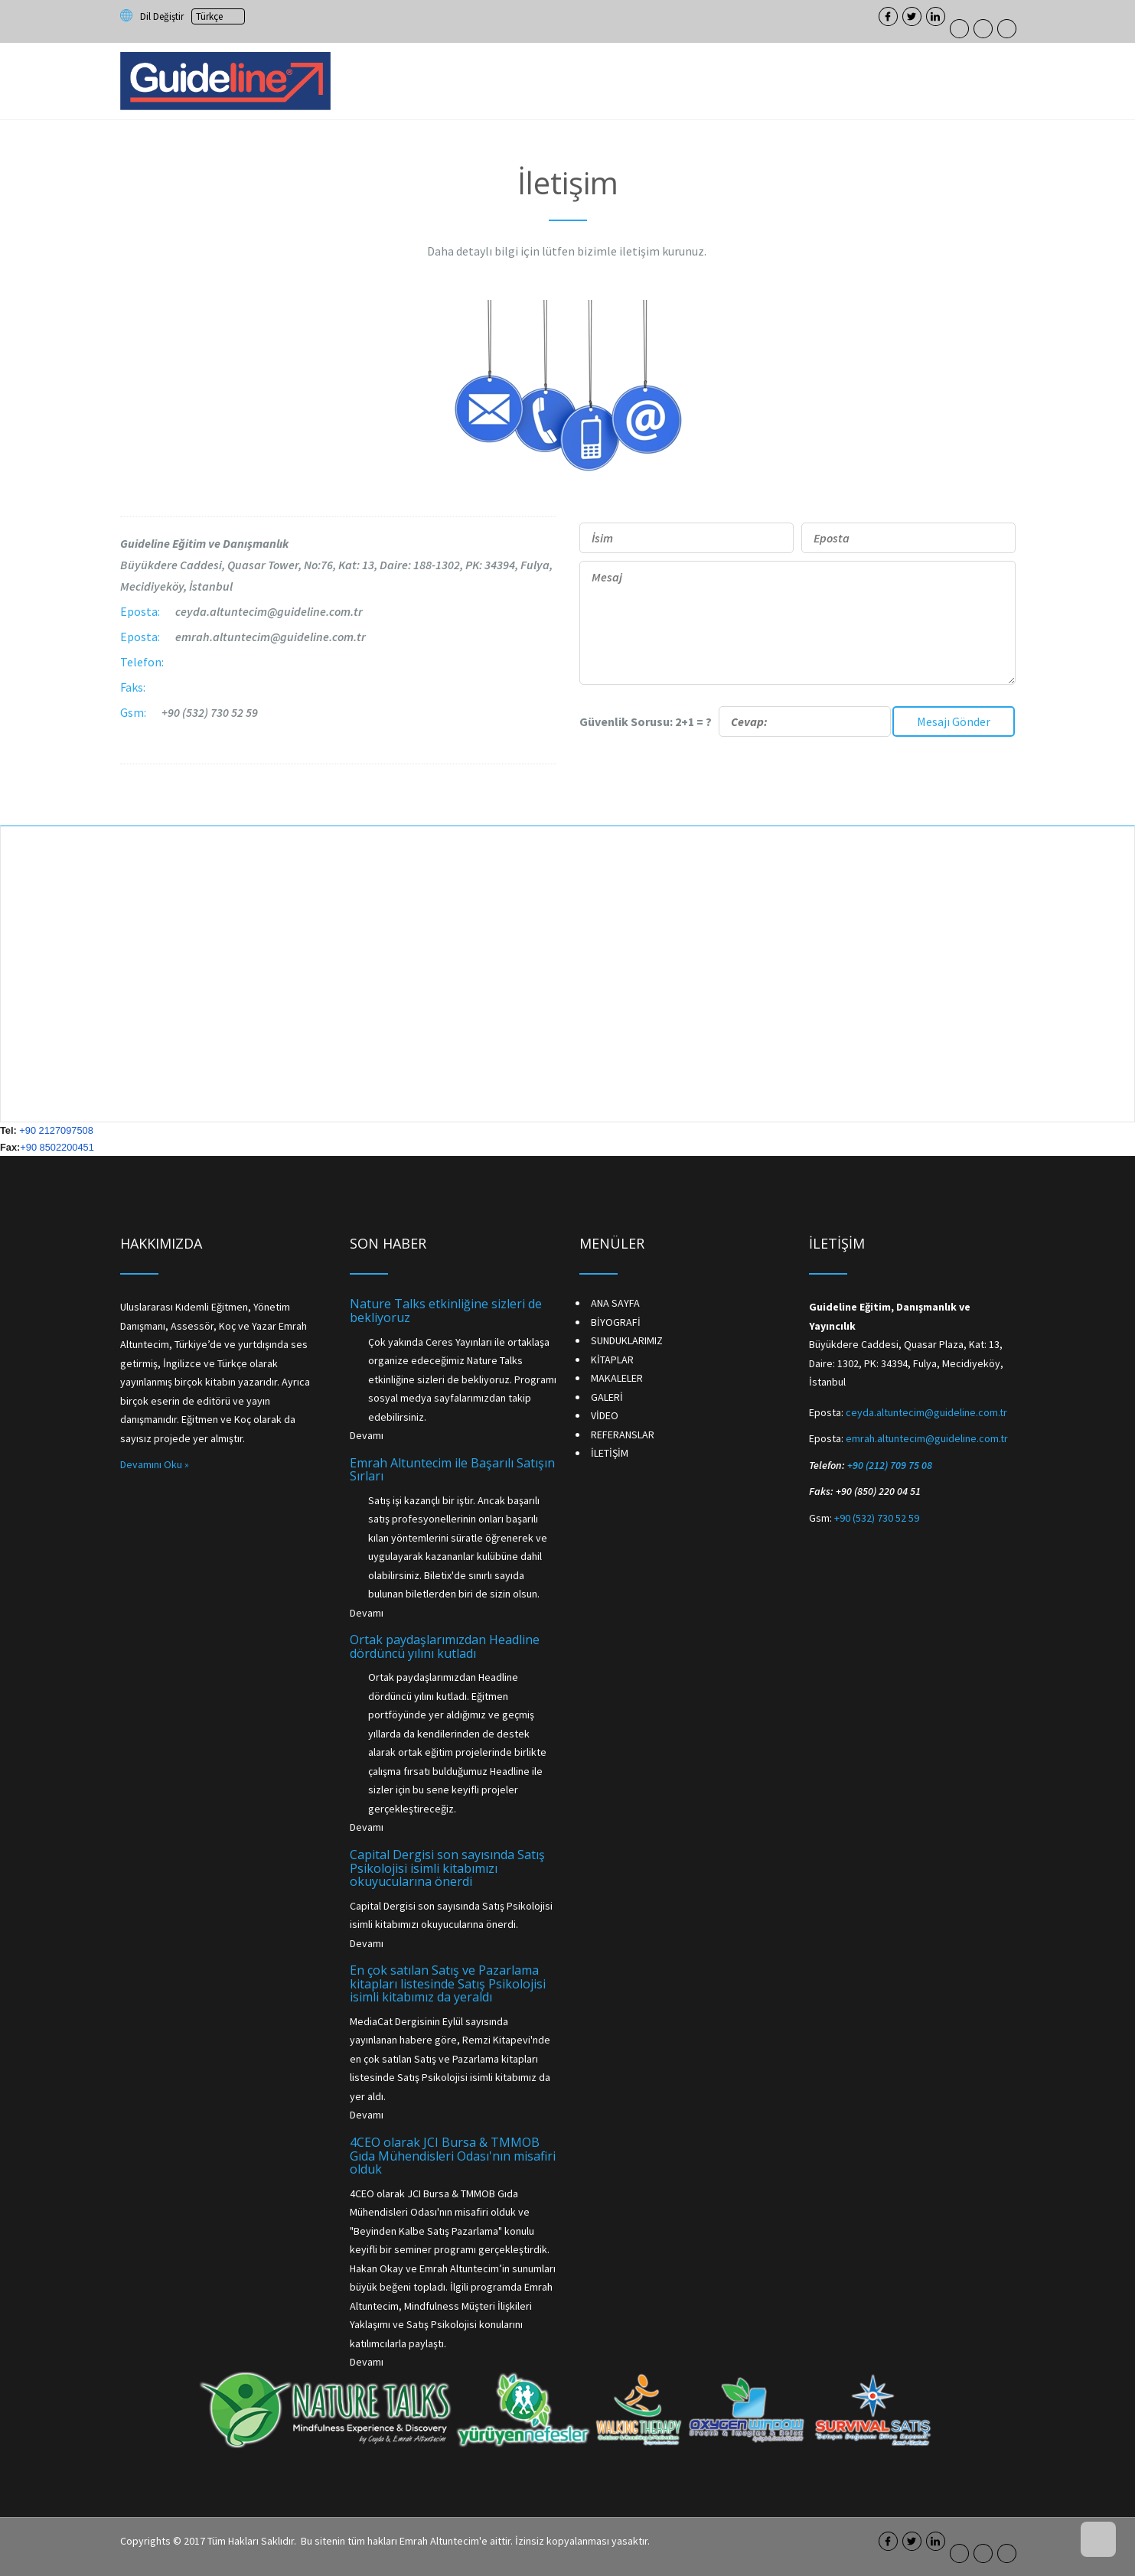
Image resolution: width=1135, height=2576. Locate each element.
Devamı (366, 1435)
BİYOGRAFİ (616, 1322)
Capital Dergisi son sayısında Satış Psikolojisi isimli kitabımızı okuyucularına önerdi (447, 1868)
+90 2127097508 (56, 1130)
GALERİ (607, 1397)
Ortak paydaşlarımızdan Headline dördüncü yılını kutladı (445, 1646)
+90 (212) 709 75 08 (889, 1465)
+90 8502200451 (56, 1147)
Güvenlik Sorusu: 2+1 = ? (735, 721)
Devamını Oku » (154, 1464)
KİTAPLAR (612, 1359)
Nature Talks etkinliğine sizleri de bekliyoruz (446, 1310)
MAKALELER (617, 1378)
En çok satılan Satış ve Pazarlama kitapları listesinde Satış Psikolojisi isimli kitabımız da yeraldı (448, 1983)
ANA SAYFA (615, 1303)
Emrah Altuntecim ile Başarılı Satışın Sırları (452, 1469)
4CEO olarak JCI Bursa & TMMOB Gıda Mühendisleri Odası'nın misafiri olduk (453, 2155)
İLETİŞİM (609, 1453)
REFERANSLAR (622, 1434)
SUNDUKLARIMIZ (627, 1340)
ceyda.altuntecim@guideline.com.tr (269, 611)
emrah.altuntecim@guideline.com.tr (270, 636)
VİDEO (604, 1415)
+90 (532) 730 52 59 (209, 712)
